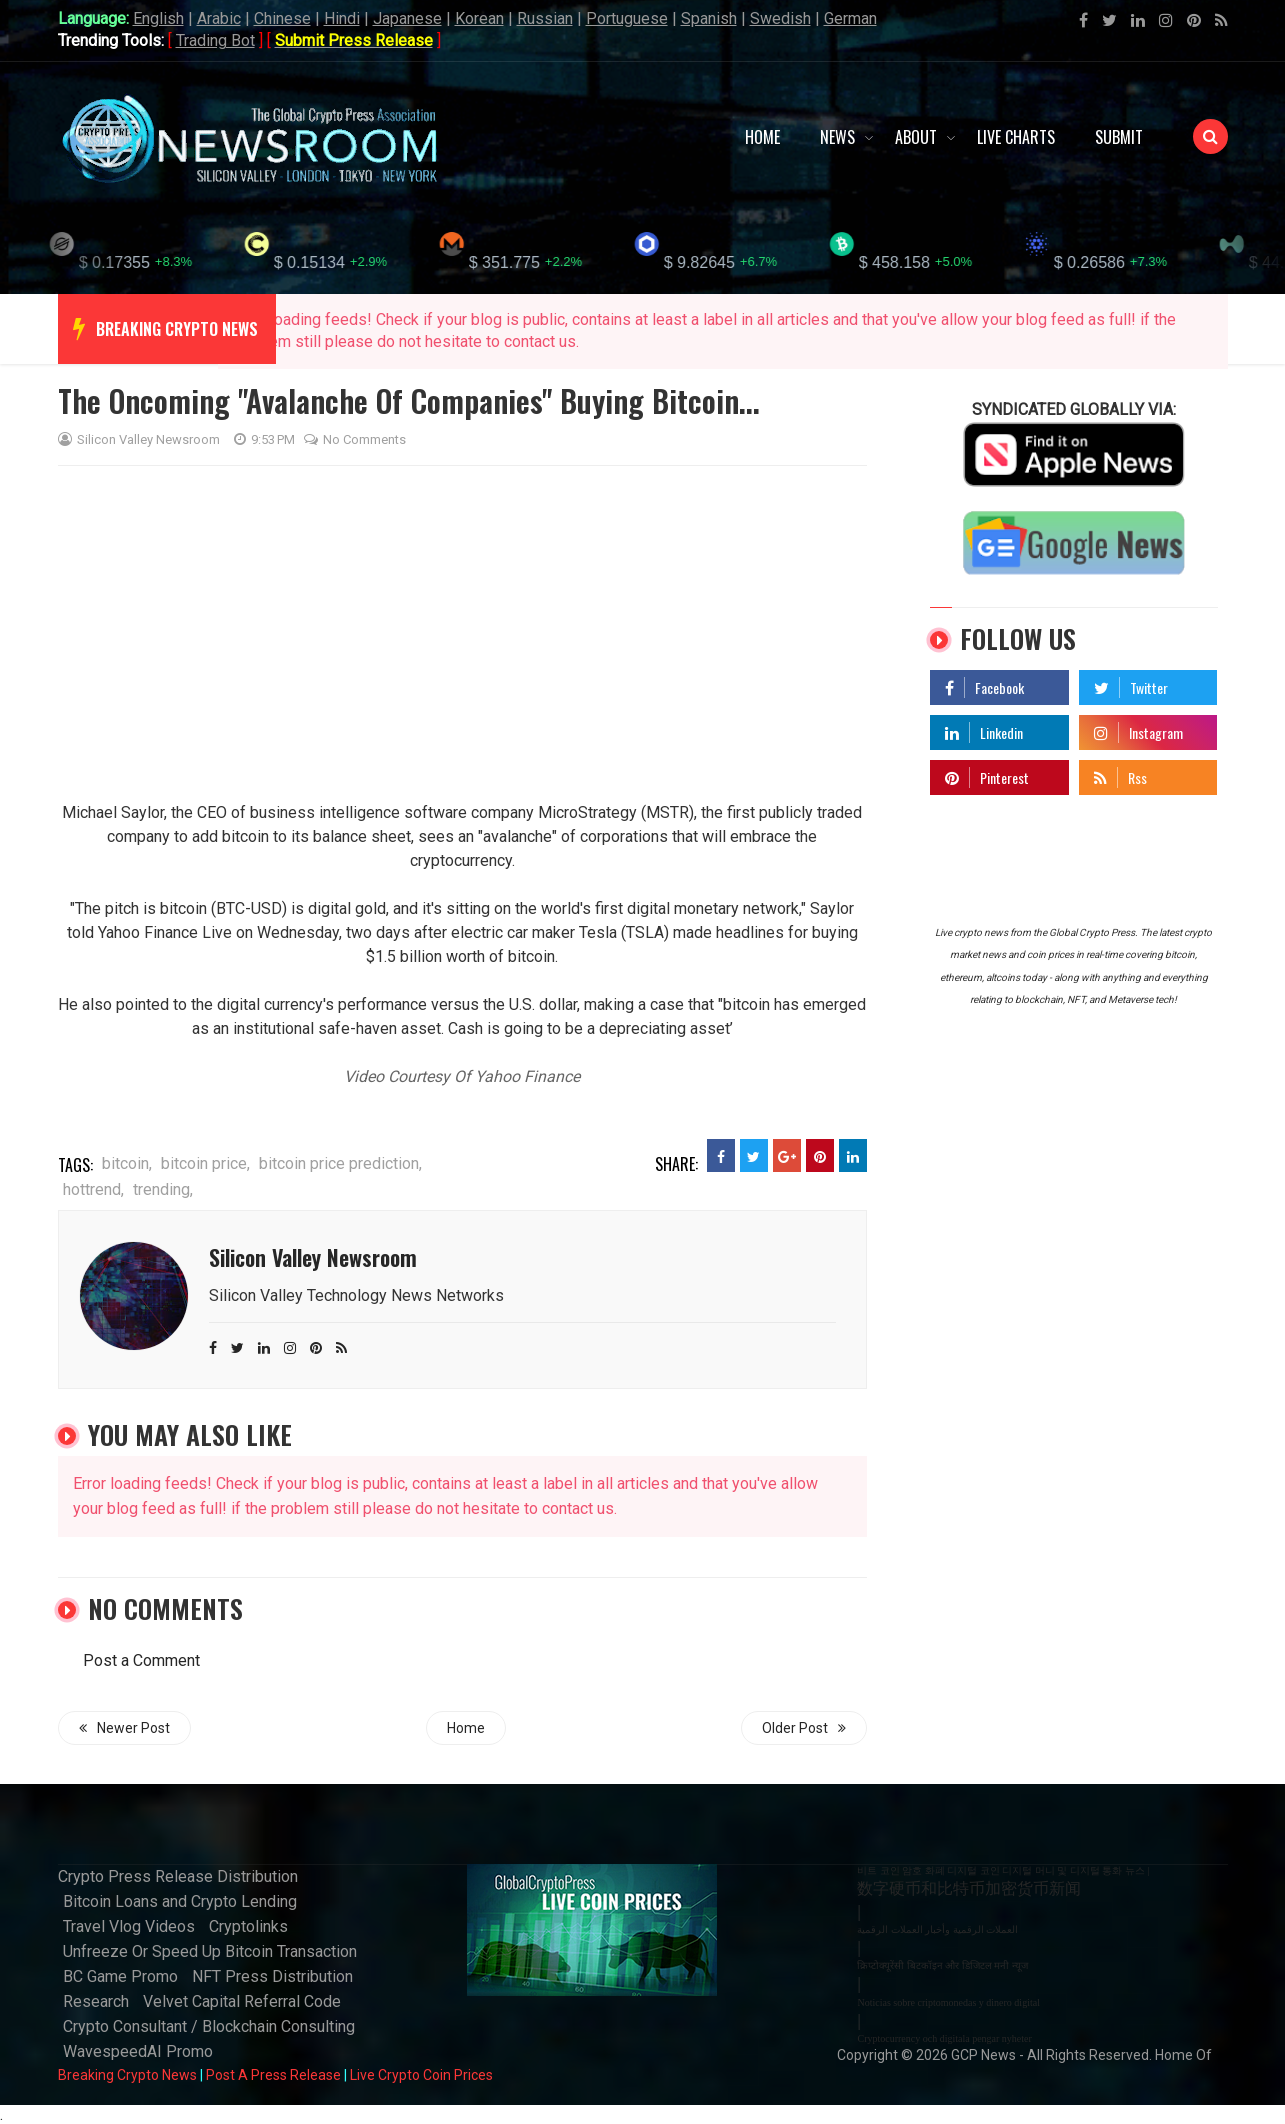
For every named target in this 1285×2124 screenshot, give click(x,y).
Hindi (342, 18)
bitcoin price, (205, 1163)
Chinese (282, 18)
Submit (1119, 137)
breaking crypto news (177, 329)
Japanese (407, 18)
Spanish (709, 18)
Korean (479, 18)
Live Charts (1016, 137)
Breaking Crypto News (127, 2075)
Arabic (219, 18)
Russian (545, 18)
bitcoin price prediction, (340, 1163)
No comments (355, 439)
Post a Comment (141, 1660)
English (158, 18)
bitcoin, (127, 1163)
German (850, 18)
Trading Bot (215, 40)
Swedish (780, 18)
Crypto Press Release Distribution (178, 1876)
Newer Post (124, 1728)
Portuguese (627, 18)
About (916, 137)
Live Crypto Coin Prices (421, 2075)
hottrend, (93, 1189)
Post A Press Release (273, 2075)
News (837, 137)
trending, (163, 1189)
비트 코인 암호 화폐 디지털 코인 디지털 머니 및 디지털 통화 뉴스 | (1003, 1870)
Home (762, 137)
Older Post (804, 1728)
